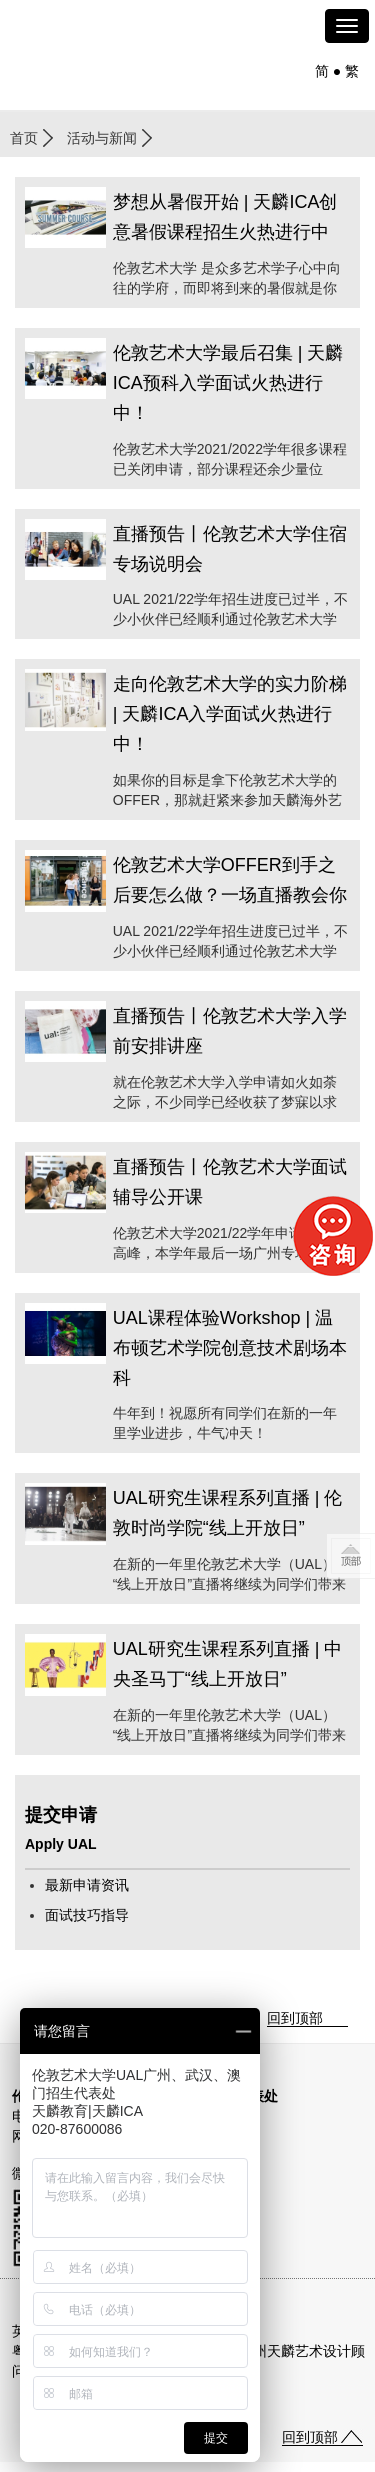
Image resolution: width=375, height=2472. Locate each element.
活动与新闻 (102, 138)
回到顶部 (295, 2018)
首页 (24, 138)
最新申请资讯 (87, 1885)
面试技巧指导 (87, 1915)
